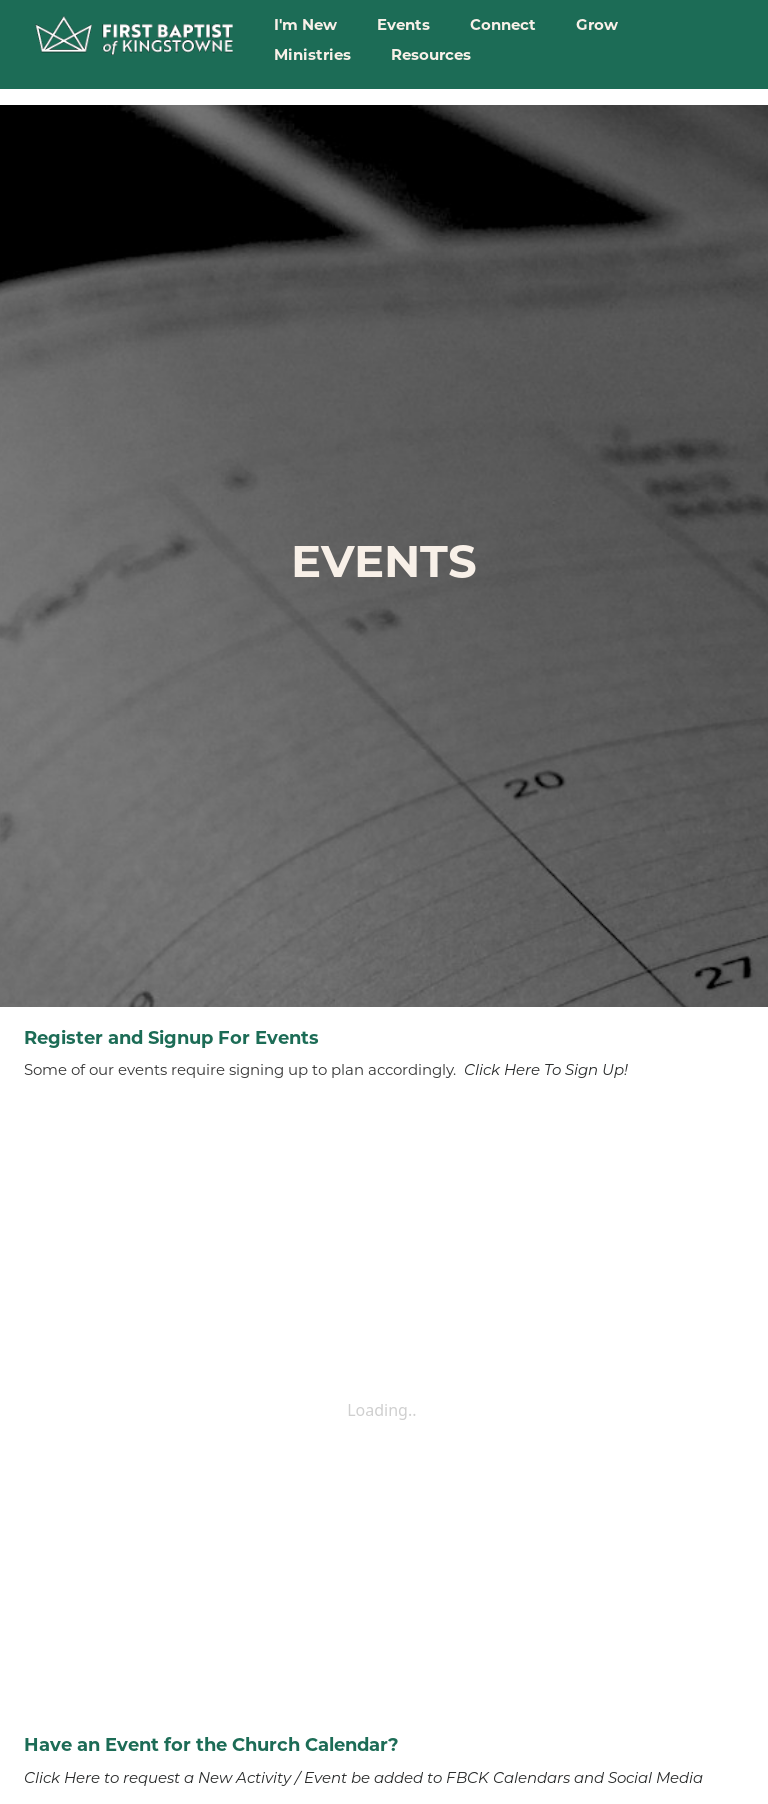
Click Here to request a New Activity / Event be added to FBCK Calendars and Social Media (363, 1777)
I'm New (305, 24)
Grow (597, 24)
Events (403, 24)
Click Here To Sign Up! (546, 1069)
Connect (503, 24)
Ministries (312, 54)
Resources (431, 54)
